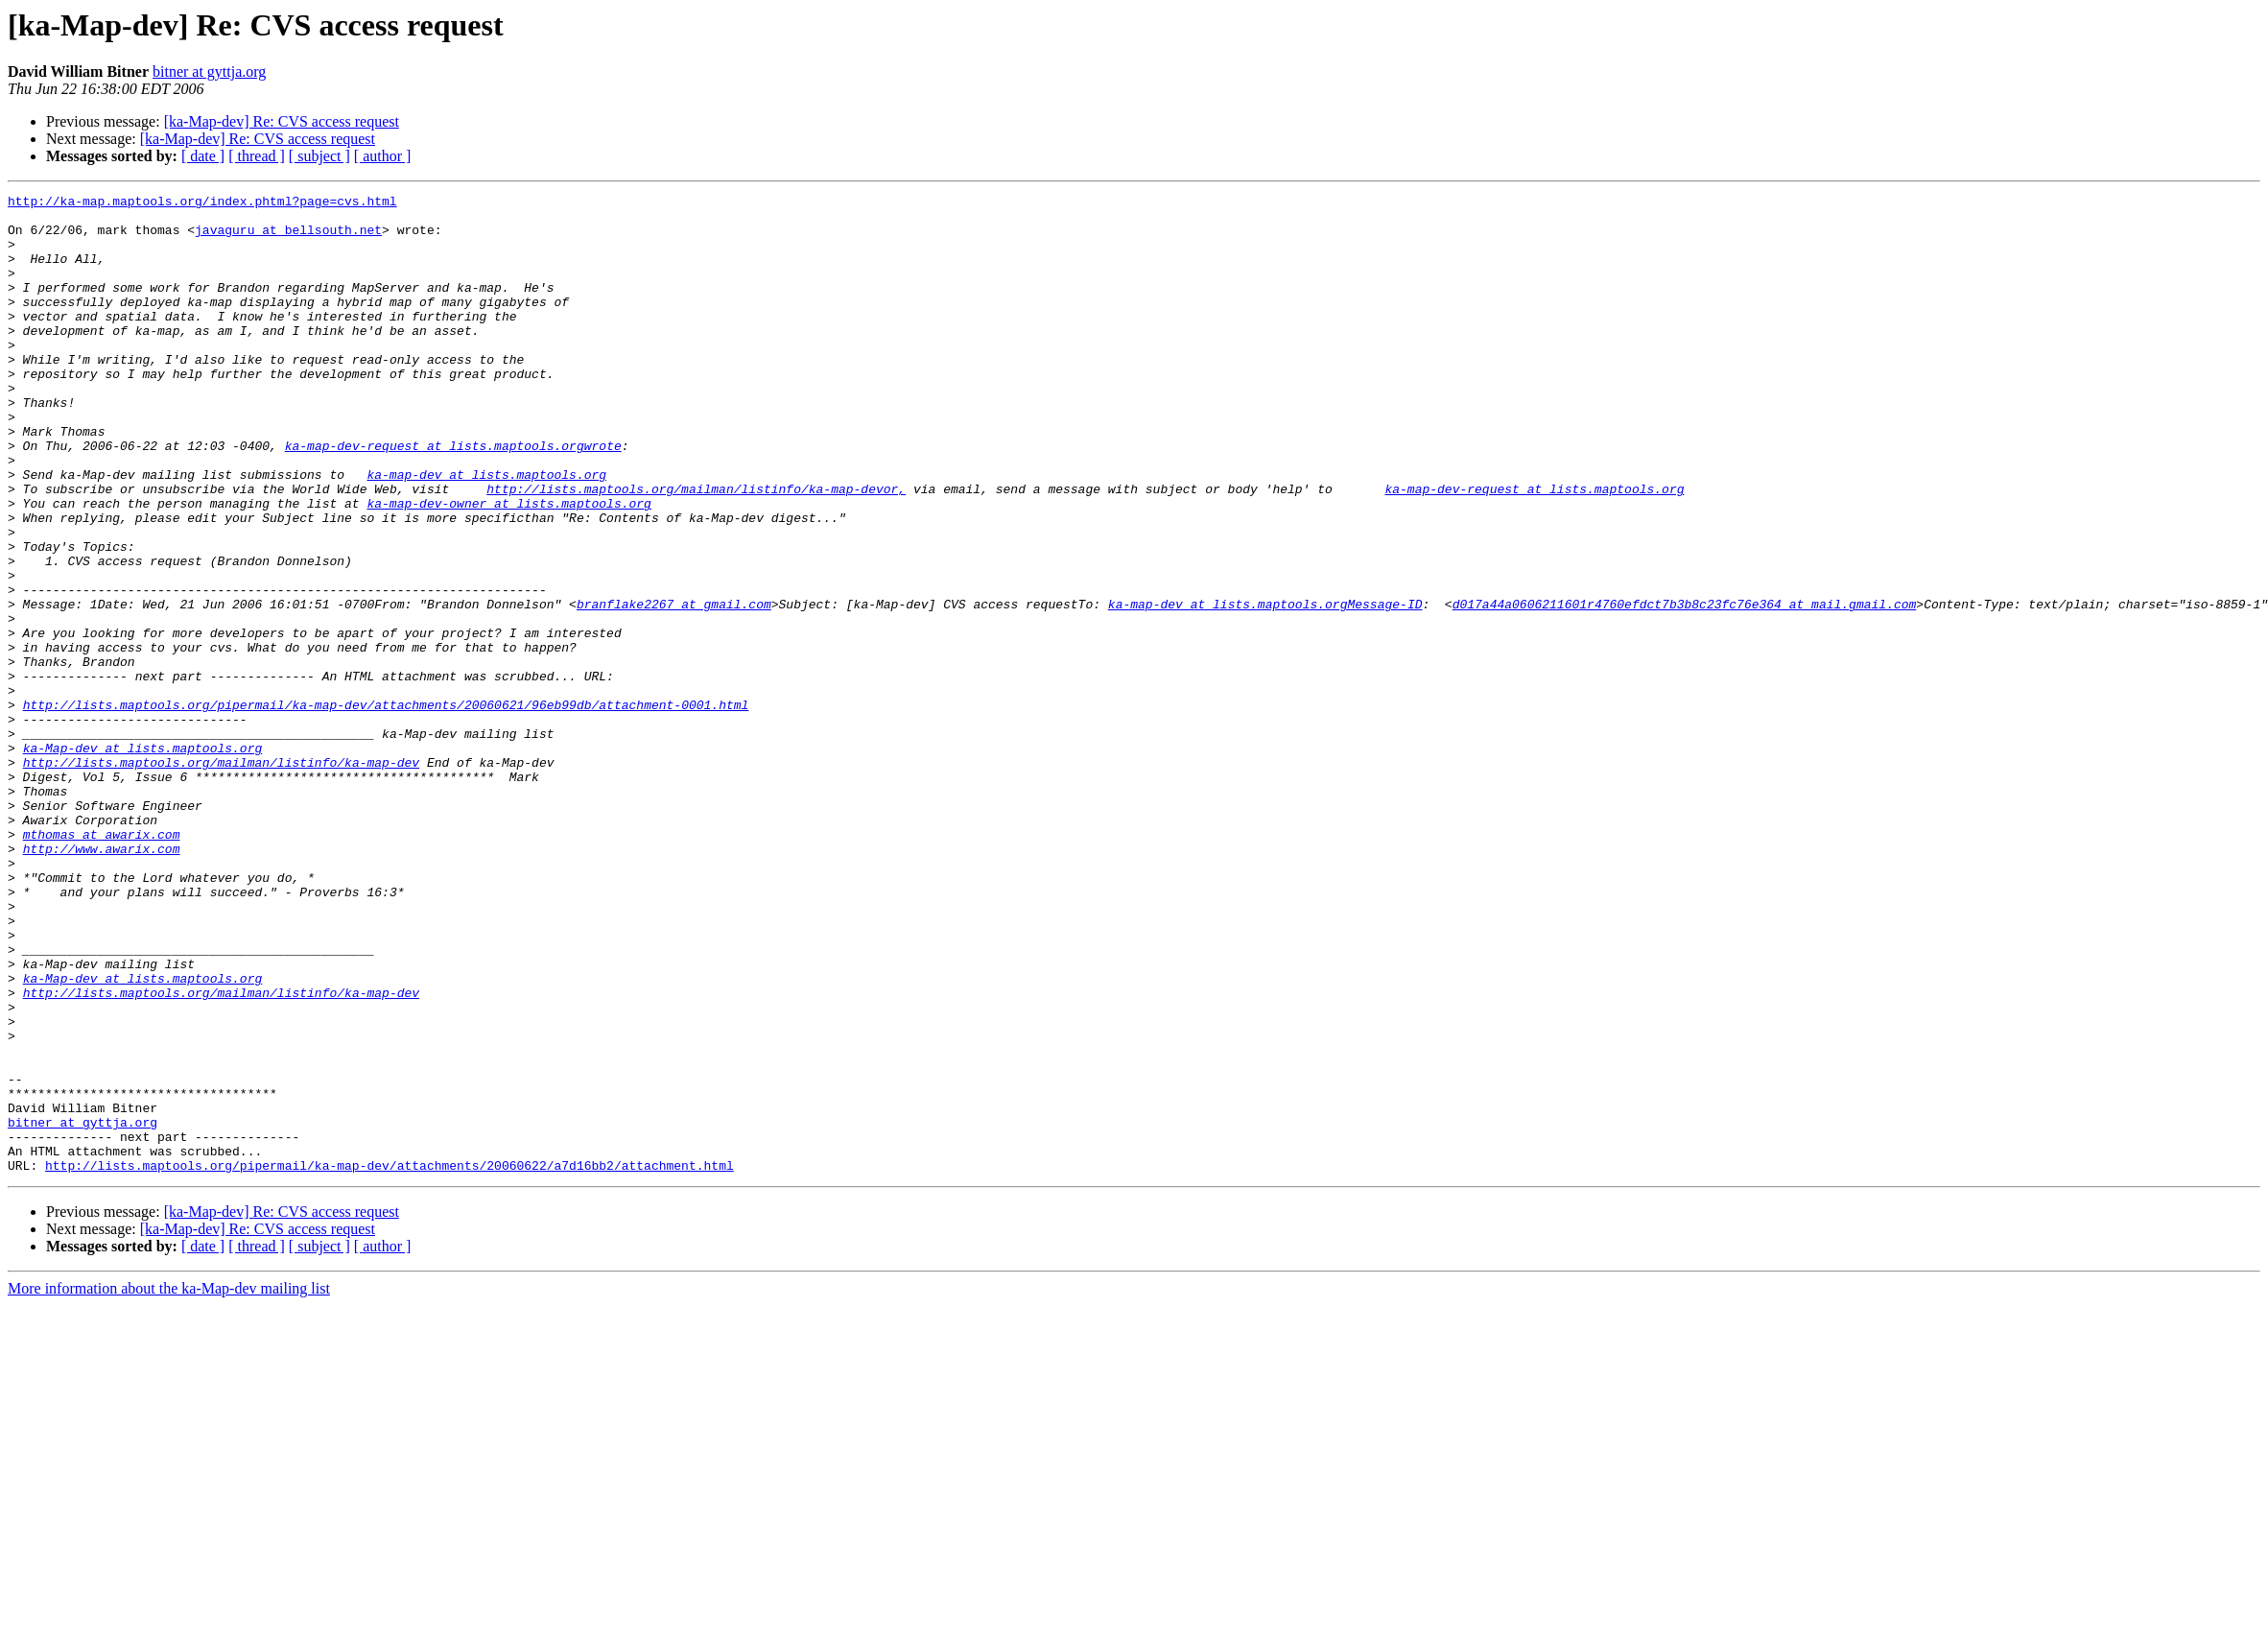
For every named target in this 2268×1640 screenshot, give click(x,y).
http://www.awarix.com (101, 980)
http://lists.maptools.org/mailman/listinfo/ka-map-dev (221, 877)
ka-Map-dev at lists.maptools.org (143, 859)
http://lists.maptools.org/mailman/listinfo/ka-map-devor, (696, 549)
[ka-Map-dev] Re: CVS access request (281, 121)
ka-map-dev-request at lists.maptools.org (1534, 549)
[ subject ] (319, 156)
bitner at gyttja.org (209, 71)
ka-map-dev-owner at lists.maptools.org (508, 566)
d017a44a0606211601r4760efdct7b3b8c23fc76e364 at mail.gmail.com (1684, 687)
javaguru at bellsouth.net (288, 238)
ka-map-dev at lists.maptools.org (486, 531)
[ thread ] (256, 156)
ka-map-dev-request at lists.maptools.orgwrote (453, 497)
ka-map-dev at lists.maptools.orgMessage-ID (1265, 687)
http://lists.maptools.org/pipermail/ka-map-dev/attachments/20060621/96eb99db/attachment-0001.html (386, 808)
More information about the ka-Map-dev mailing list (169, 1484)
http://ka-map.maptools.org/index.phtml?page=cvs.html (202, 203)
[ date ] (202, 156)
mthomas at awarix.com (101, 963)
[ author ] (383, 156)
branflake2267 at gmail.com (674, 687)
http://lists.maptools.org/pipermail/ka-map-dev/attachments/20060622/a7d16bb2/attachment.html (389, 1360)
